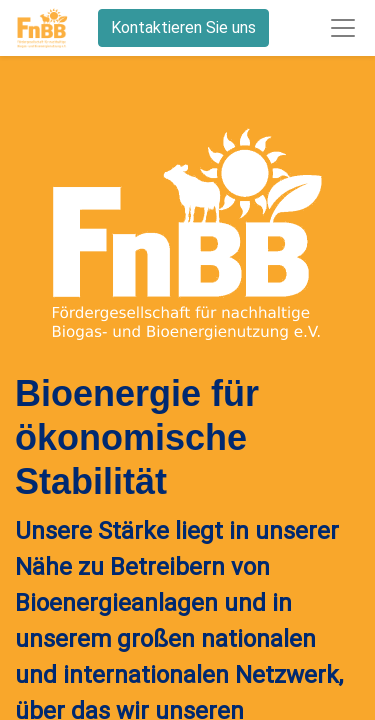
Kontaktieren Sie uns (183, 27)
